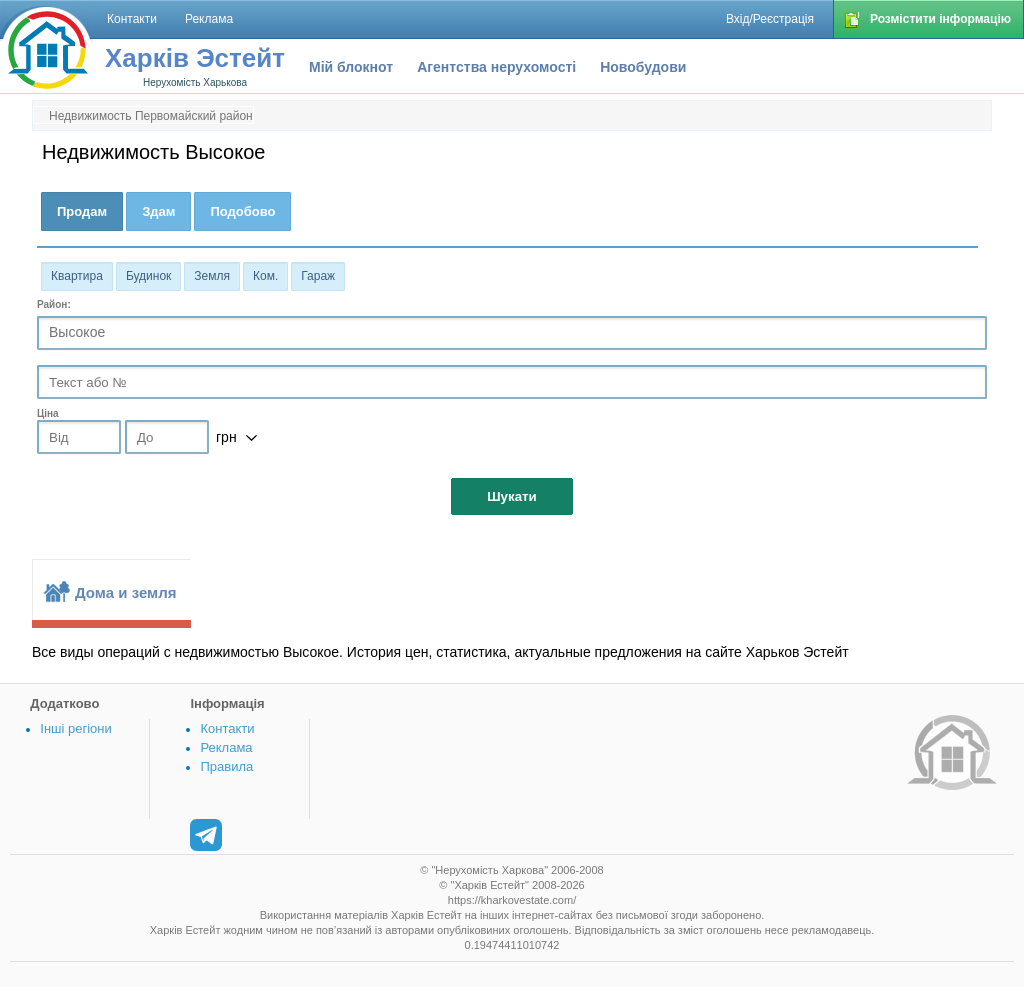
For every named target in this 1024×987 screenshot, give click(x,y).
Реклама (226, 747)
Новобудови (643, 67)
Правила (226, 766)
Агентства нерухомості (496, 67)
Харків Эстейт (195, 58)
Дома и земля (125, 592)
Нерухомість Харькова (195, 82)
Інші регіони (75, 728)
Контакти (227, 728)
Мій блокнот (351, 67)
